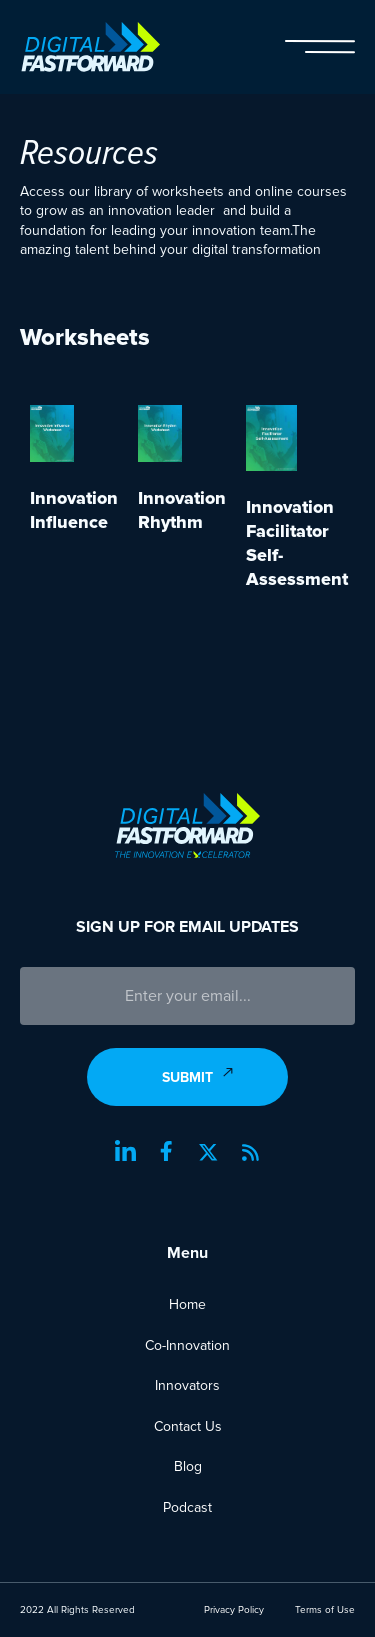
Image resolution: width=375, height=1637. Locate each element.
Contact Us (188, 1426)
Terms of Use (325, 1610)
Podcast (187, 1507)
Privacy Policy (234, 1610)
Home (187, 1304)
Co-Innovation (187, 1345)
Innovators (187, 1385)
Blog (188, 1466)
